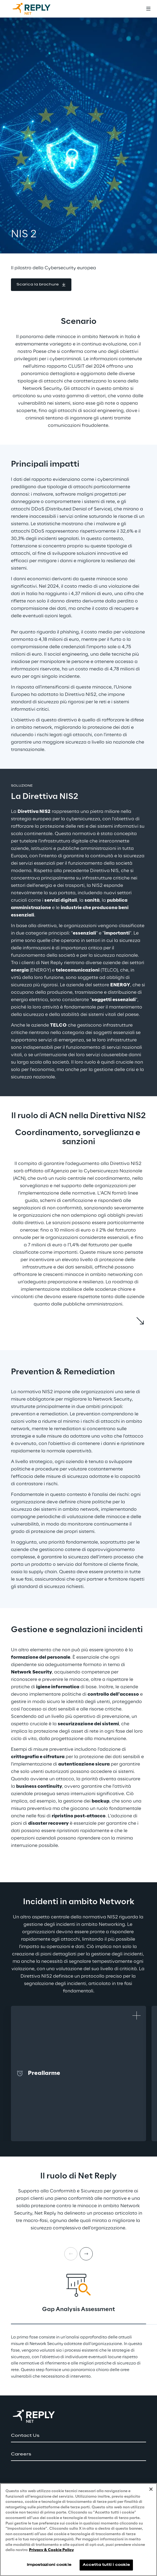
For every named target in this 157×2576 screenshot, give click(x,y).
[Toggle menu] (148, 9)
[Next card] (86, 2253)
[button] (41, 284)
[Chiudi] (151, 2489)
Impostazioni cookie (49, 2565)
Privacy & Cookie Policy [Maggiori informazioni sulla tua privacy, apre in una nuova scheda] (51, 2550)
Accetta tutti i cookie (106, 2565)
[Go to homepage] (37, 9)
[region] (78, 2529)
